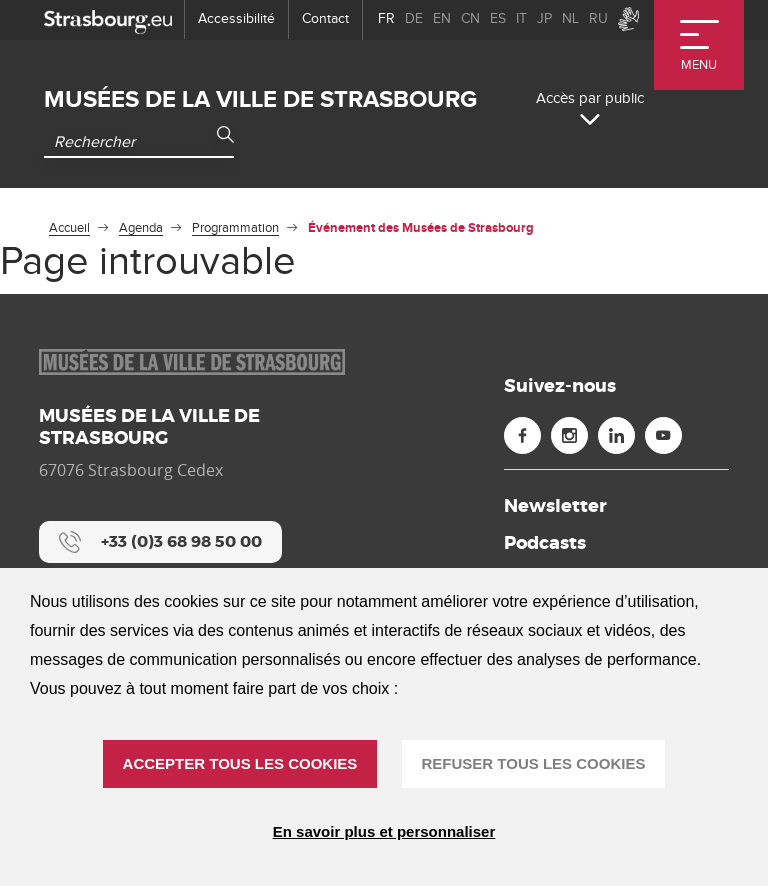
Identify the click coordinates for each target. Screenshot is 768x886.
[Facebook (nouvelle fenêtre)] (522, 435)
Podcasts (545, 543)
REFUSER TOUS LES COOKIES (534, 763)
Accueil (69, 228)
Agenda (141, 228)
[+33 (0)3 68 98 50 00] (160, 542)
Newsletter (555, 506)
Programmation (235, 228)
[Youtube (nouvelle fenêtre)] (663, 435)
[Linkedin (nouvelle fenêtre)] (616, 435)
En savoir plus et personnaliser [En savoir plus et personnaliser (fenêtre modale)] (384, 831)
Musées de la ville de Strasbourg (260, 99)
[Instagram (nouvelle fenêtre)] (569, 435)
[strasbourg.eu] (108, 19)
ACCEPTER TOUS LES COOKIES (240, 763)
